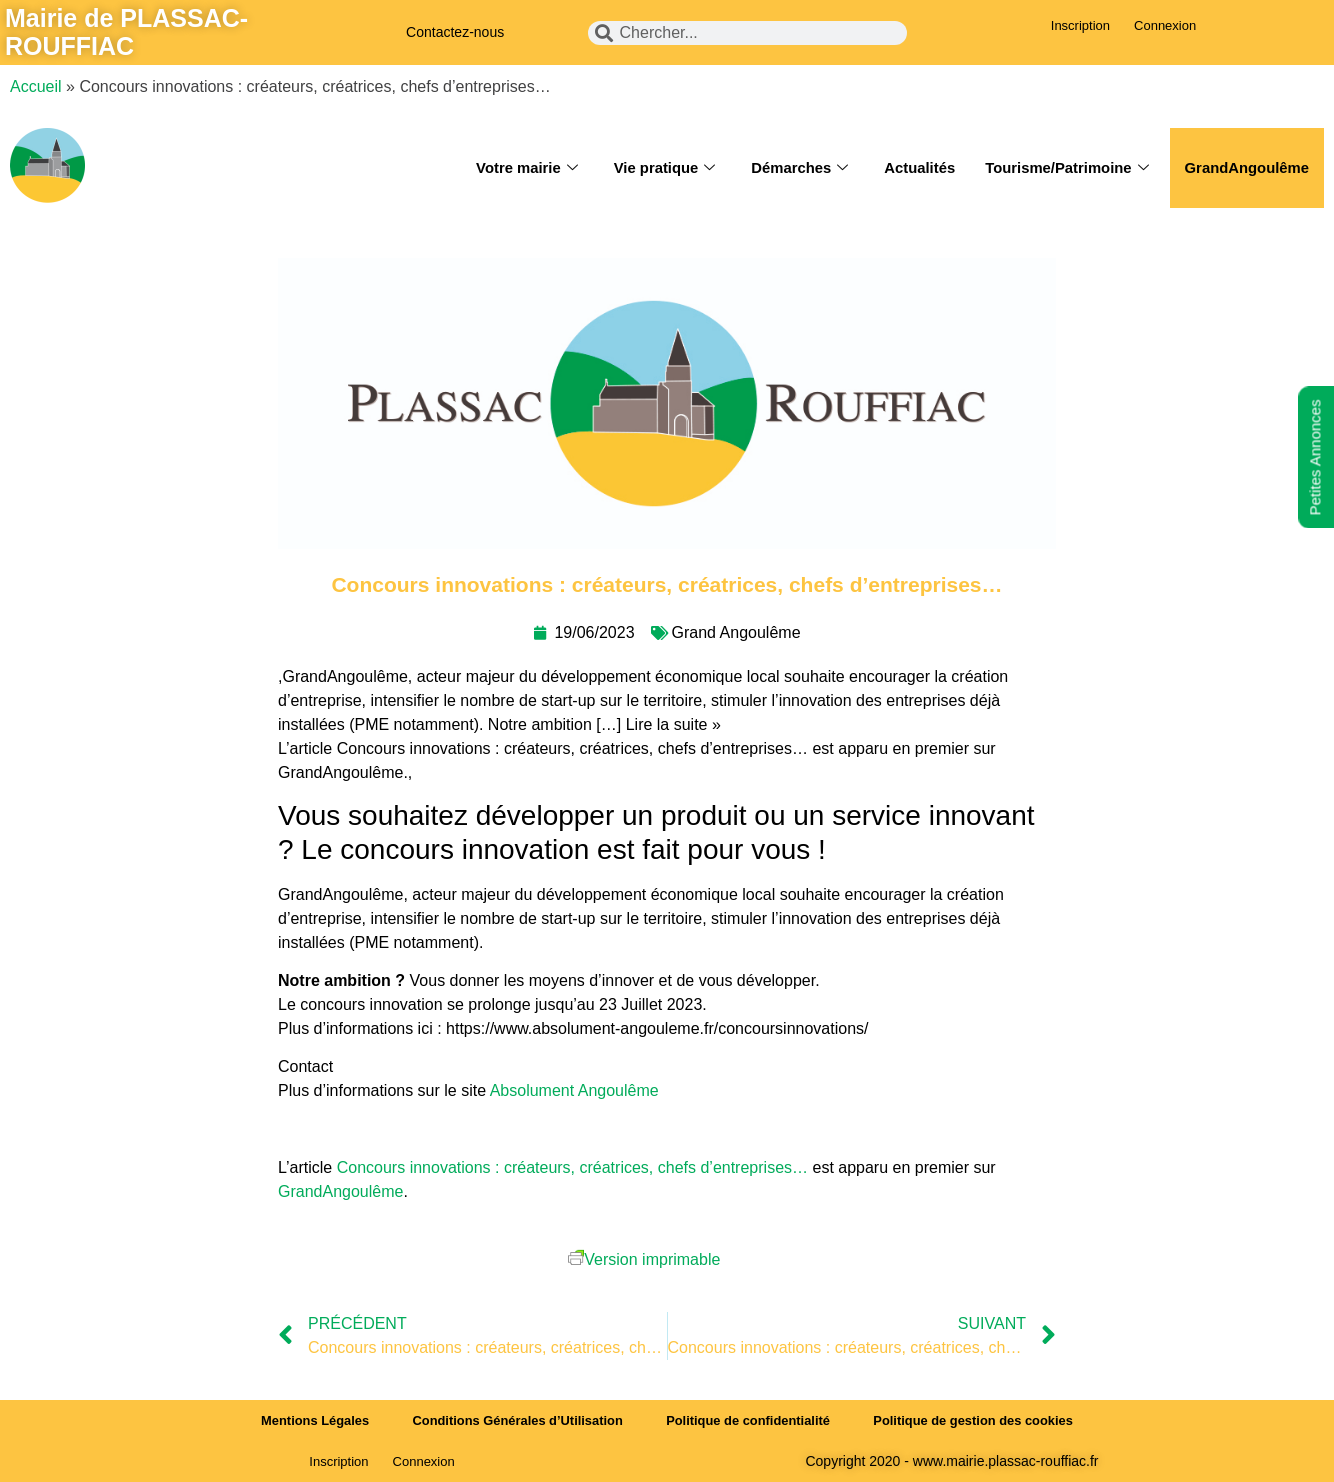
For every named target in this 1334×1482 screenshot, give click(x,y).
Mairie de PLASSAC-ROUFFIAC (126, 32)
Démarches (795, 168)
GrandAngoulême (1246, 167)
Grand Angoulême (736, 632)
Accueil (36, 86)
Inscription (1080, 25)
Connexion (1165, 25)
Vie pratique (659, 168)
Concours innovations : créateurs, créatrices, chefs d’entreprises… (572, 1167)
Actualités (916, 167)
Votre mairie (520, 168)
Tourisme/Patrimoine (1064, 168)
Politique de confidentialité (748, 1420)
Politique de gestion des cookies (977, 1420)
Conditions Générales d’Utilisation (516, 1420)
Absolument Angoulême (576, 1090)
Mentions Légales (311, 1420)
